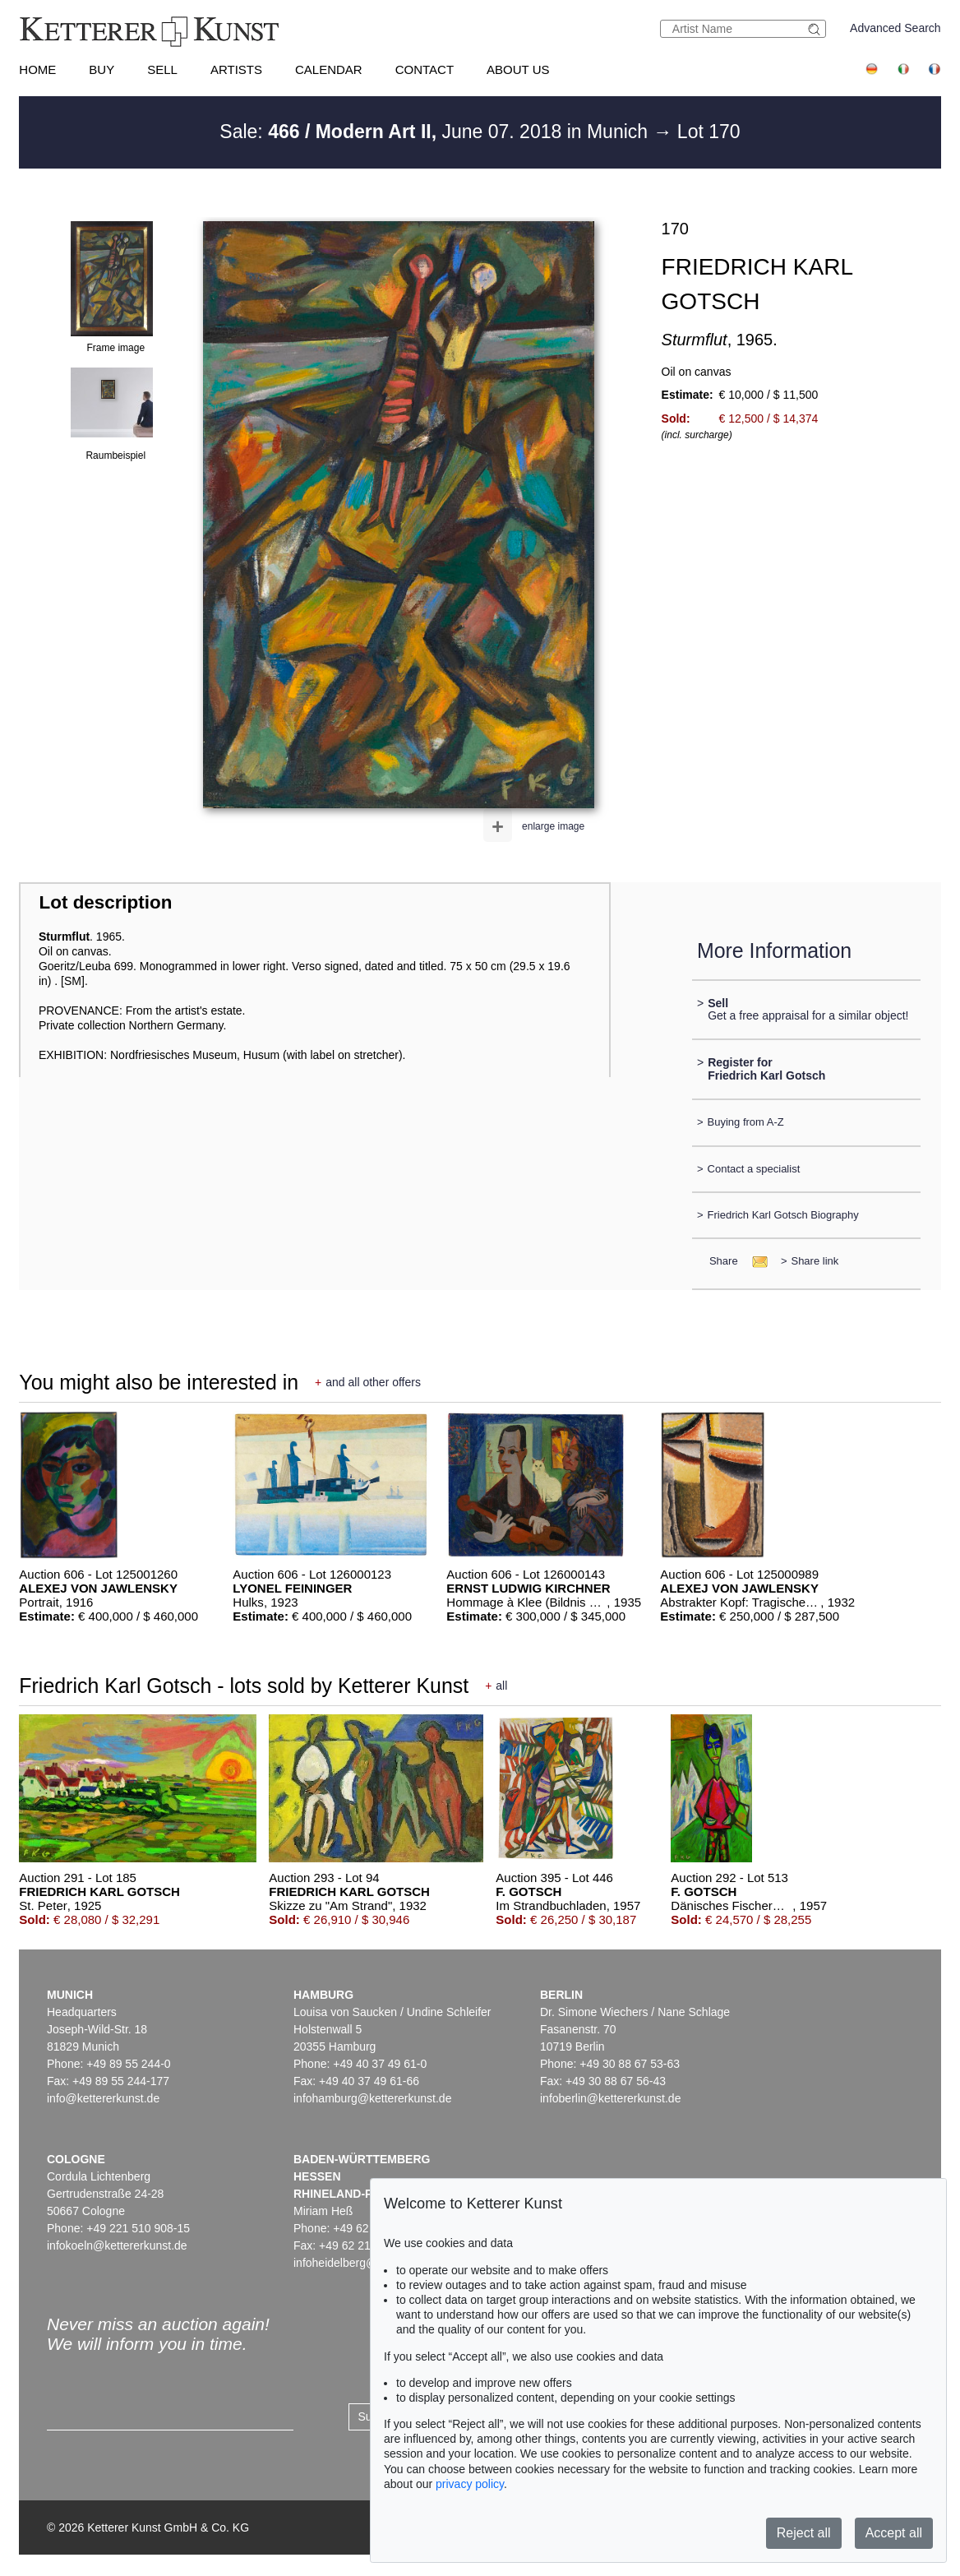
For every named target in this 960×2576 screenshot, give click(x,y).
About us (518, 69)
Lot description (106, 902)
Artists (236, 69)
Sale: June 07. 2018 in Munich (436, 131)
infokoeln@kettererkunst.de (117, 2245)
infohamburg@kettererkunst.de (372, 2098)
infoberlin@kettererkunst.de (610, 2098)
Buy (101, 69)
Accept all (893, 2533)
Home (37, 69)
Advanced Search (895, 28)
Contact (424, 69)
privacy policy (470, 2483)
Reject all (804, 2533)
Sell (162, 69)
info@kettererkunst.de (103, 2098)
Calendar (328, 69)
